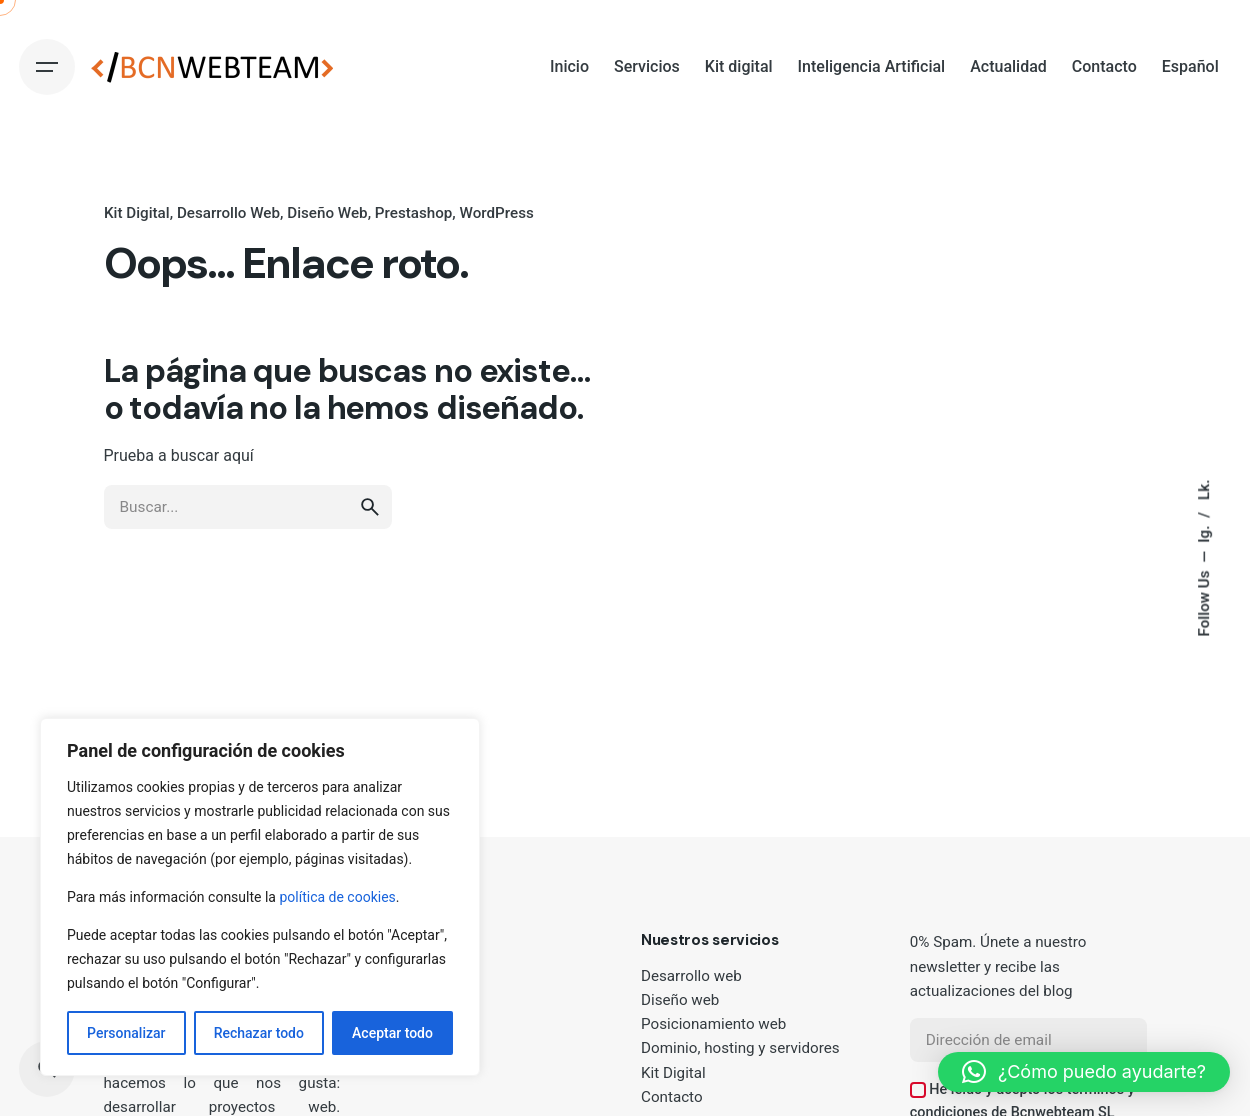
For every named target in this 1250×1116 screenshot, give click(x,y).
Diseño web (680, 1000)
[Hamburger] (47, 67)
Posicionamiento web (713, 1024)
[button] (1084, 1072)
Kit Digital (137, 213)
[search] (370, 526)
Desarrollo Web (227, 213)
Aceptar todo (392, 1033)
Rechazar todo (259, 1033)
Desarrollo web (691, 976)
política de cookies (337, 897)
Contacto (672, 1097)
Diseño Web (327, 213)
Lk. (1204, 489)
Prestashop (413, 213)
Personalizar (126, 1033)
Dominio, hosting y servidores (740, 1048)
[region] (260, 897)
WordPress (496, 213)
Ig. (1204, 532)
